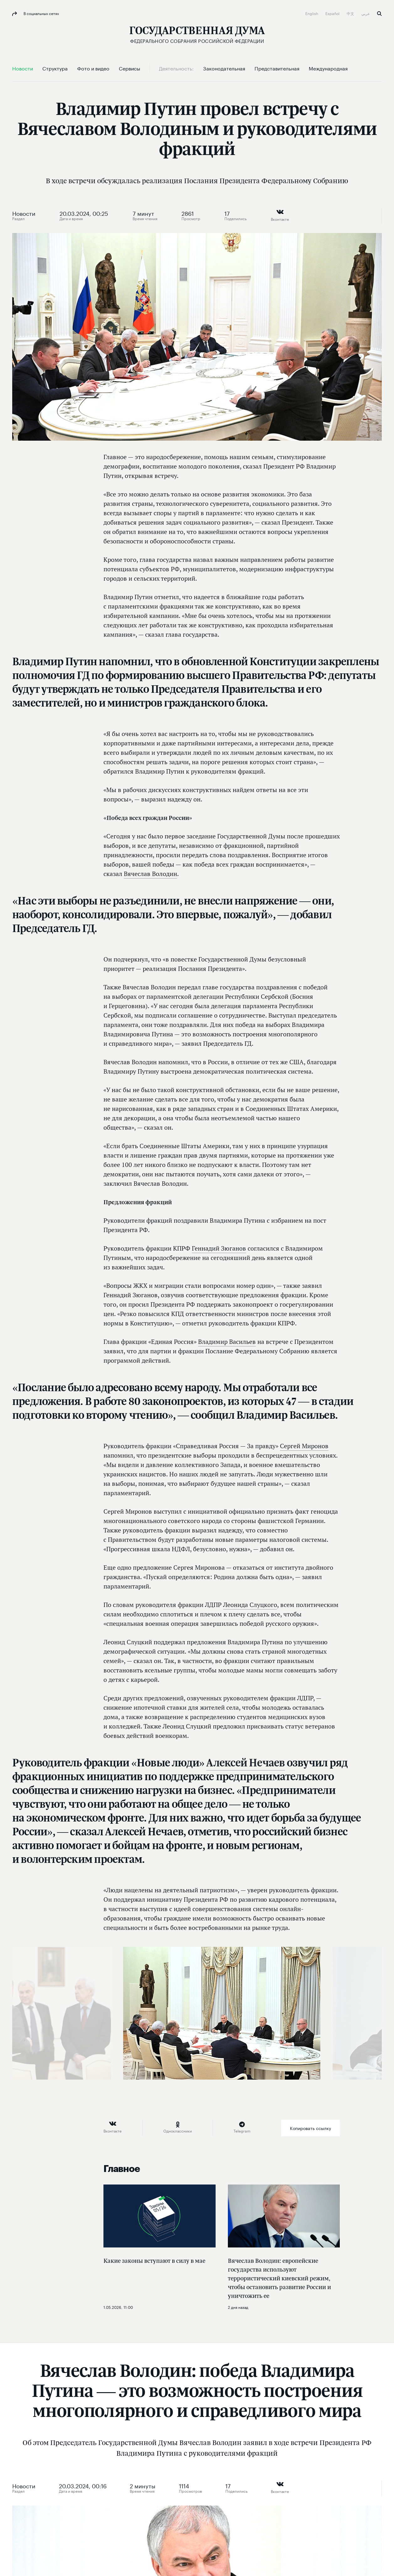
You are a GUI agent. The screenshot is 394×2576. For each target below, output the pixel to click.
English (312, 13)
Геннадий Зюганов (219, 1248)
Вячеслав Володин (150, 873)
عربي (366, 13)
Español (332, 13)
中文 (351, 13)
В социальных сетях (41, 13)
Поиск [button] (379, 13)
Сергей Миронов (304, 1446)
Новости (23, 212)
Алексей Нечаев (245, 1762)
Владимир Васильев (227, 1341)
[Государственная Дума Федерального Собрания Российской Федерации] (197, 35)
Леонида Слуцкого (250, 1604)
